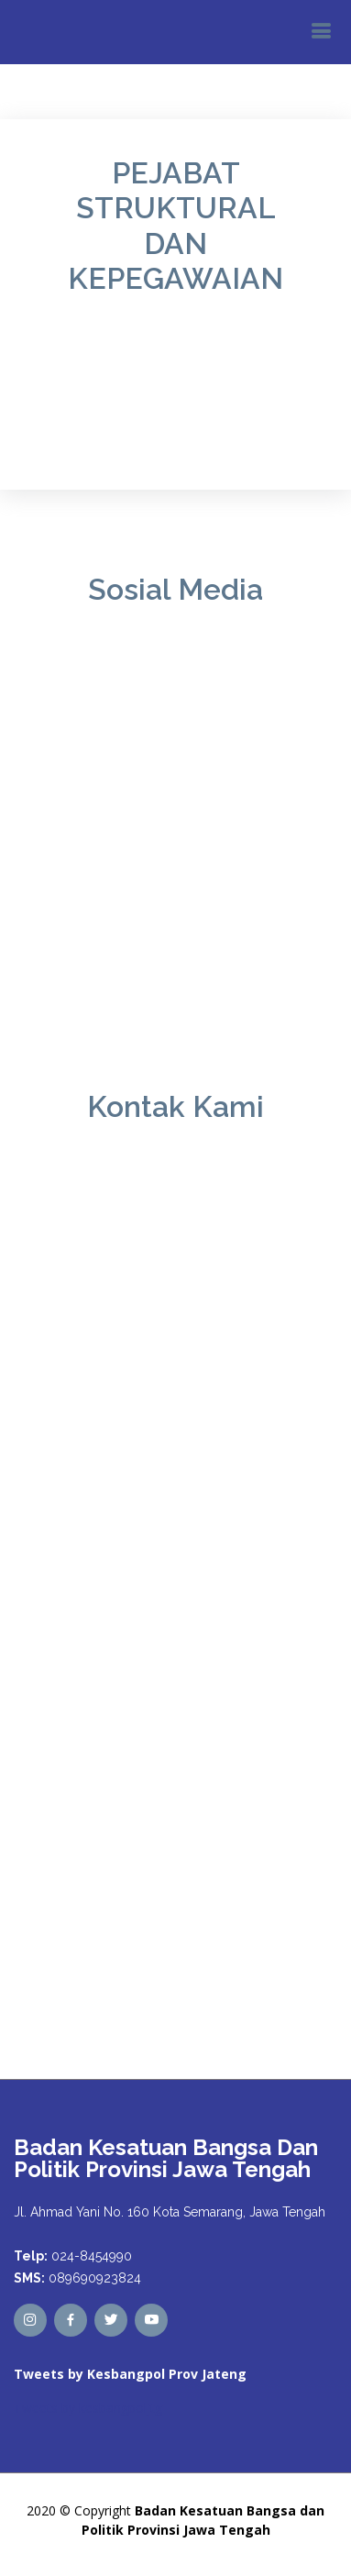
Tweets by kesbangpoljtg (88, 2407)
